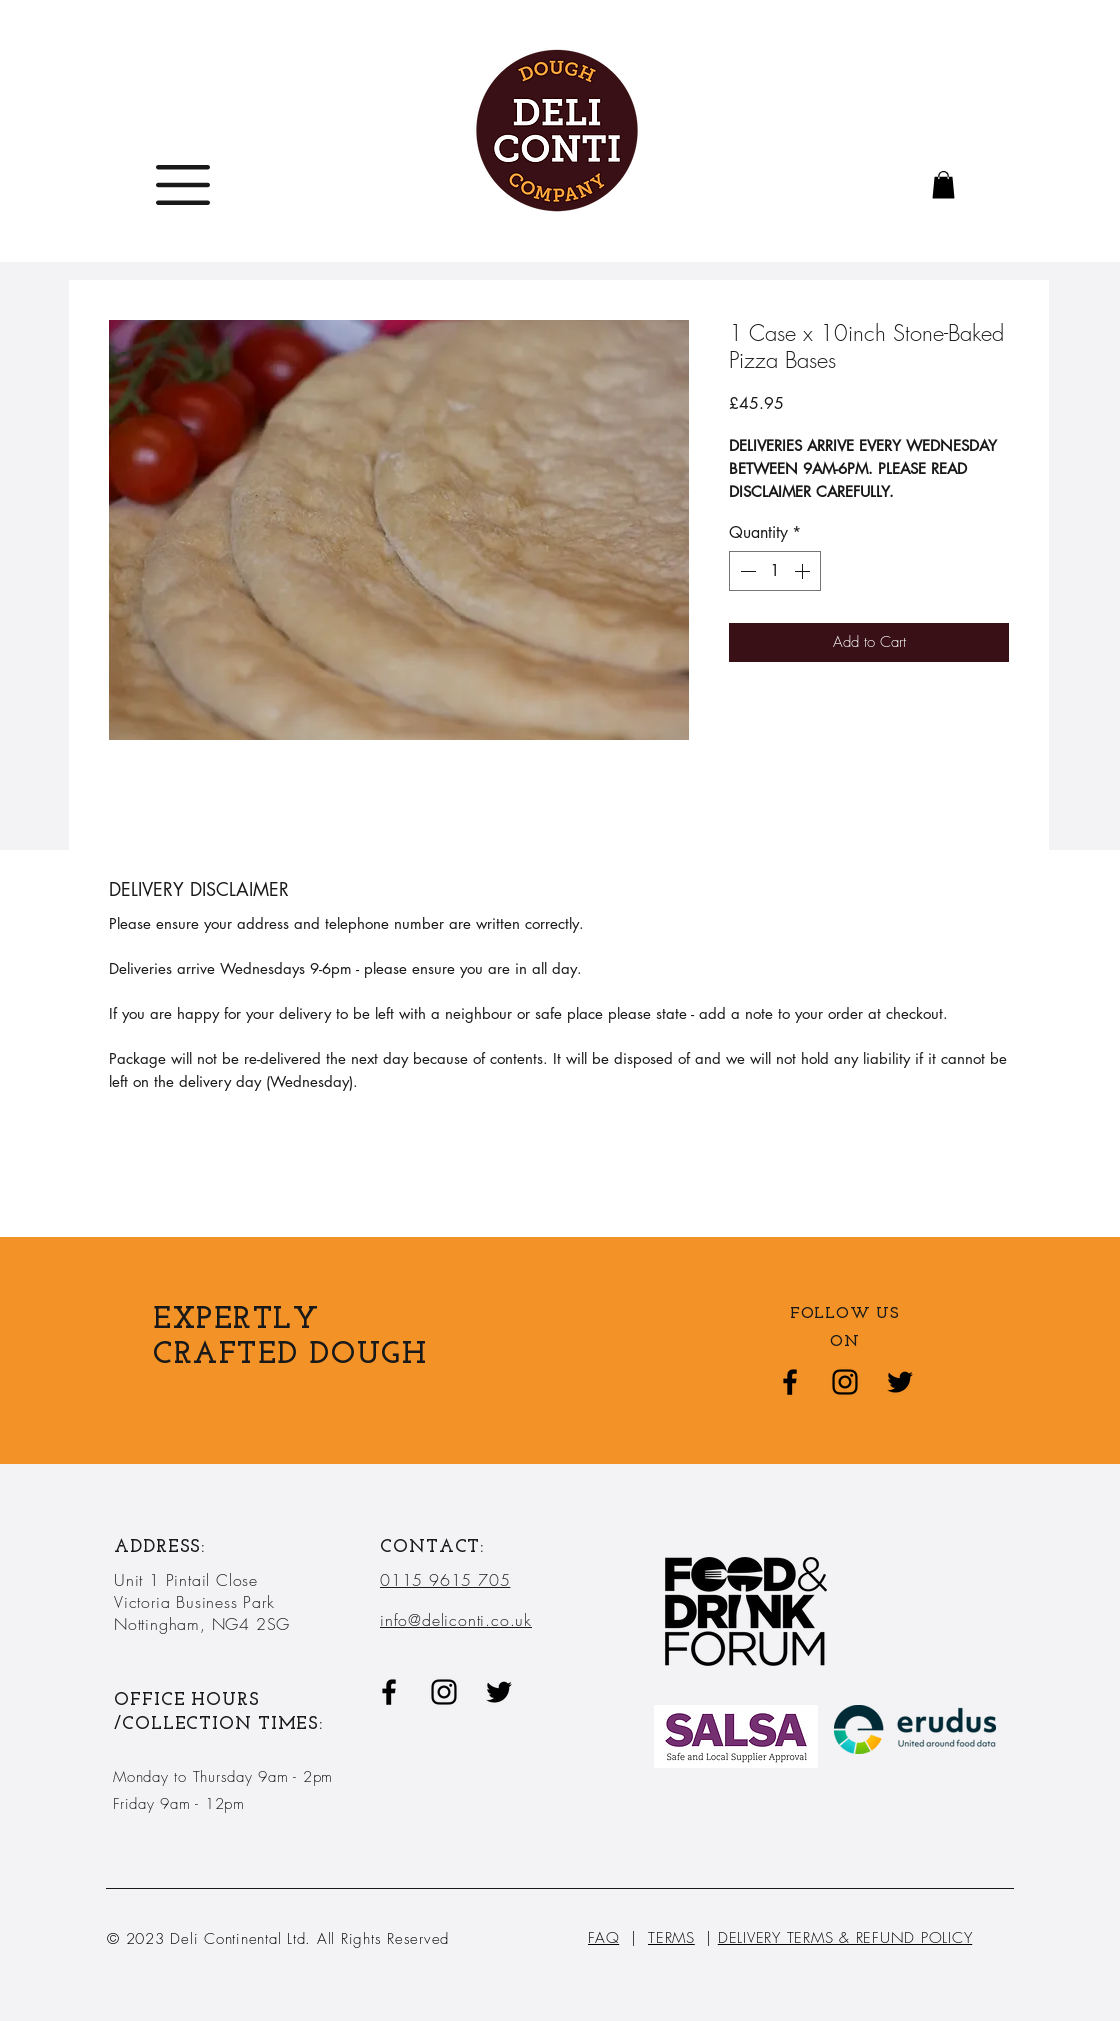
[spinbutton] (775, 571)
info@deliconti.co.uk (456, 1620)
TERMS (671, 1938)
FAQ (603, 1938)
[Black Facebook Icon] (790, 1382)
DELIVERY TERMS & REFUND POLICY (845, 1938)
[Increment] (804, 571)
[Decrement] (746, 571)
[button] (183, 185)
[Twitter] (900, 1382)
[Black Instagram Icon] (845, 1382)
